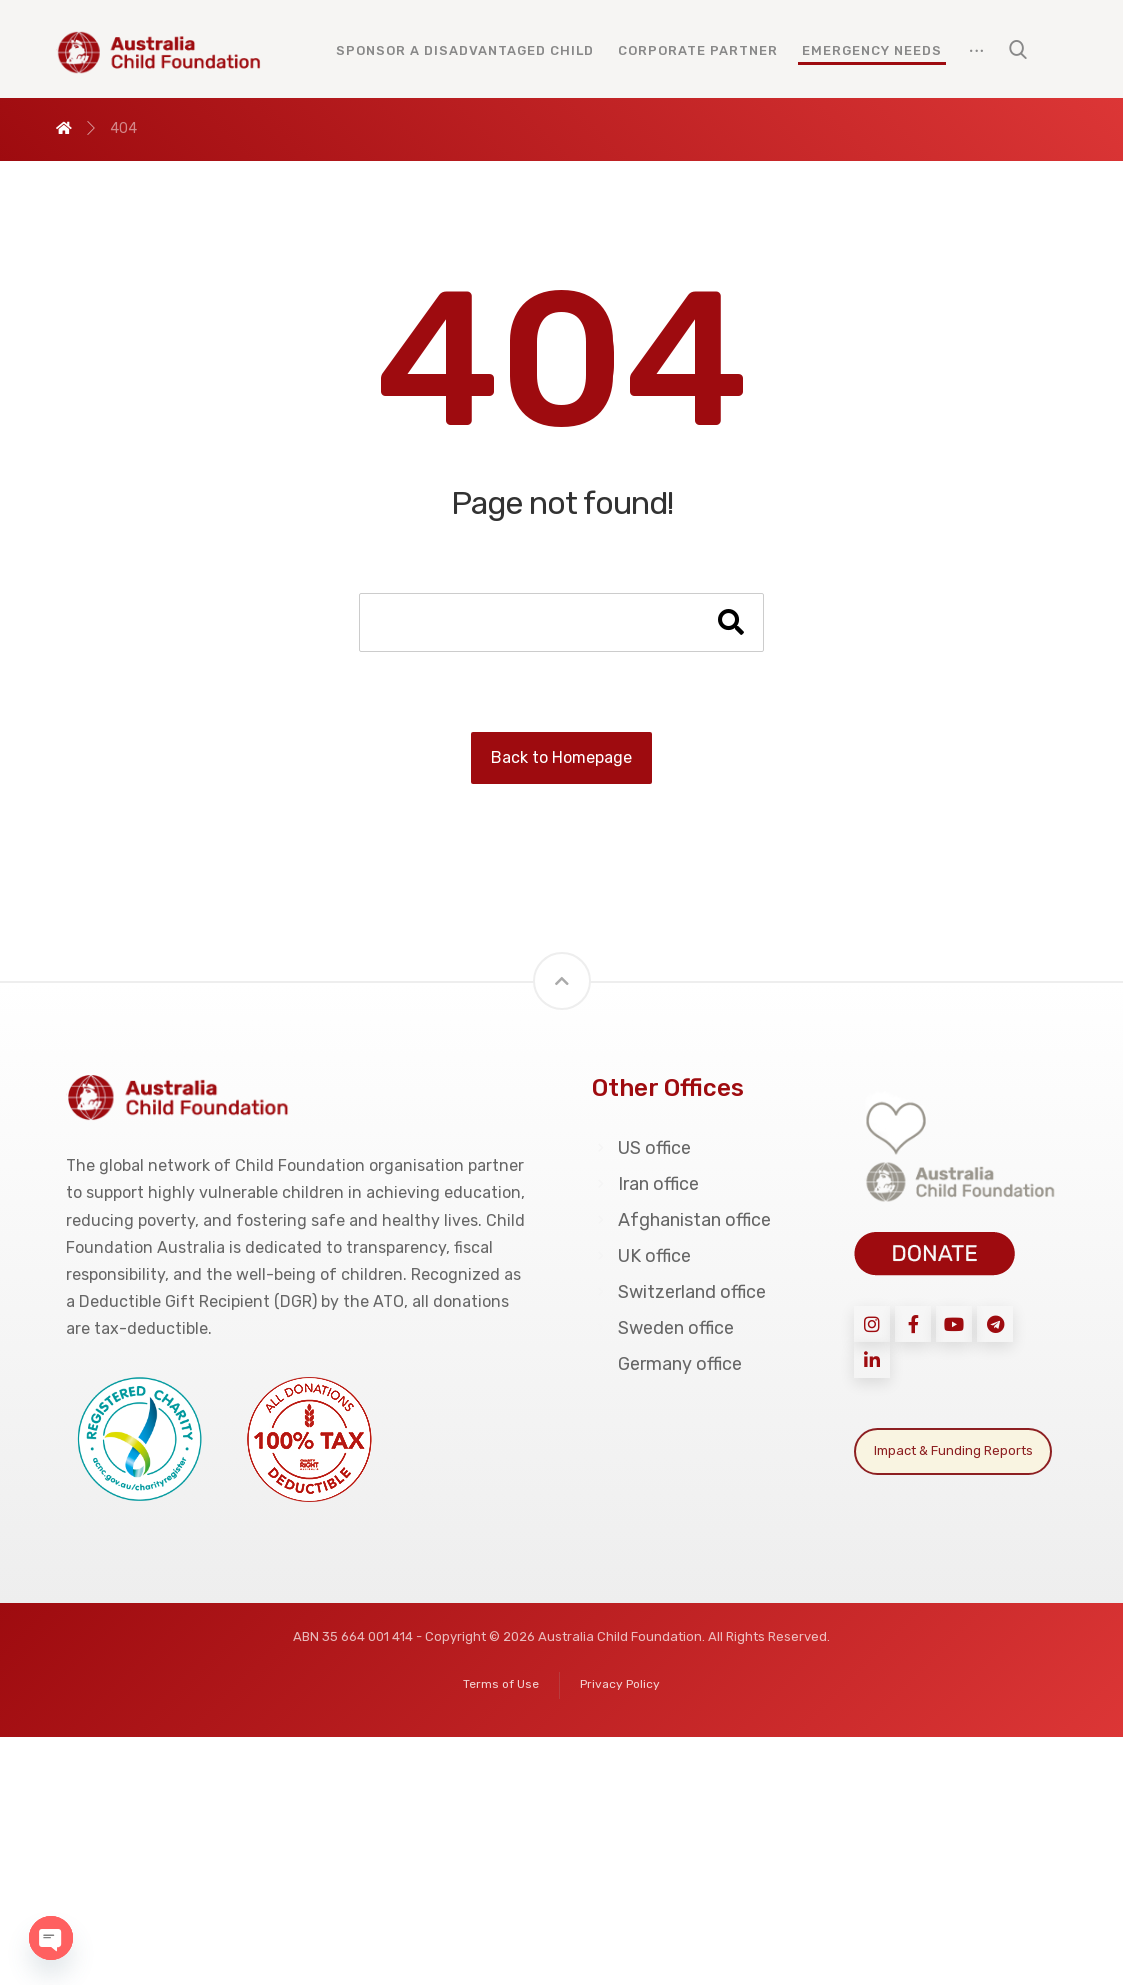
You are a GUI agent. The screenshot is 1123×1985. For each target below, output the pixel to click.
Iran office (645, 1184)
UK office (641, 1256)
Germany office (667, 1364)
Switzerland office (679, 1292)
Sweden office (663, 1328)
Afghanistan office (681, 1220)
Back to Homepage (561, 757)
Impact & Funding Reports (953, 1450)
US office (641, 1148)
